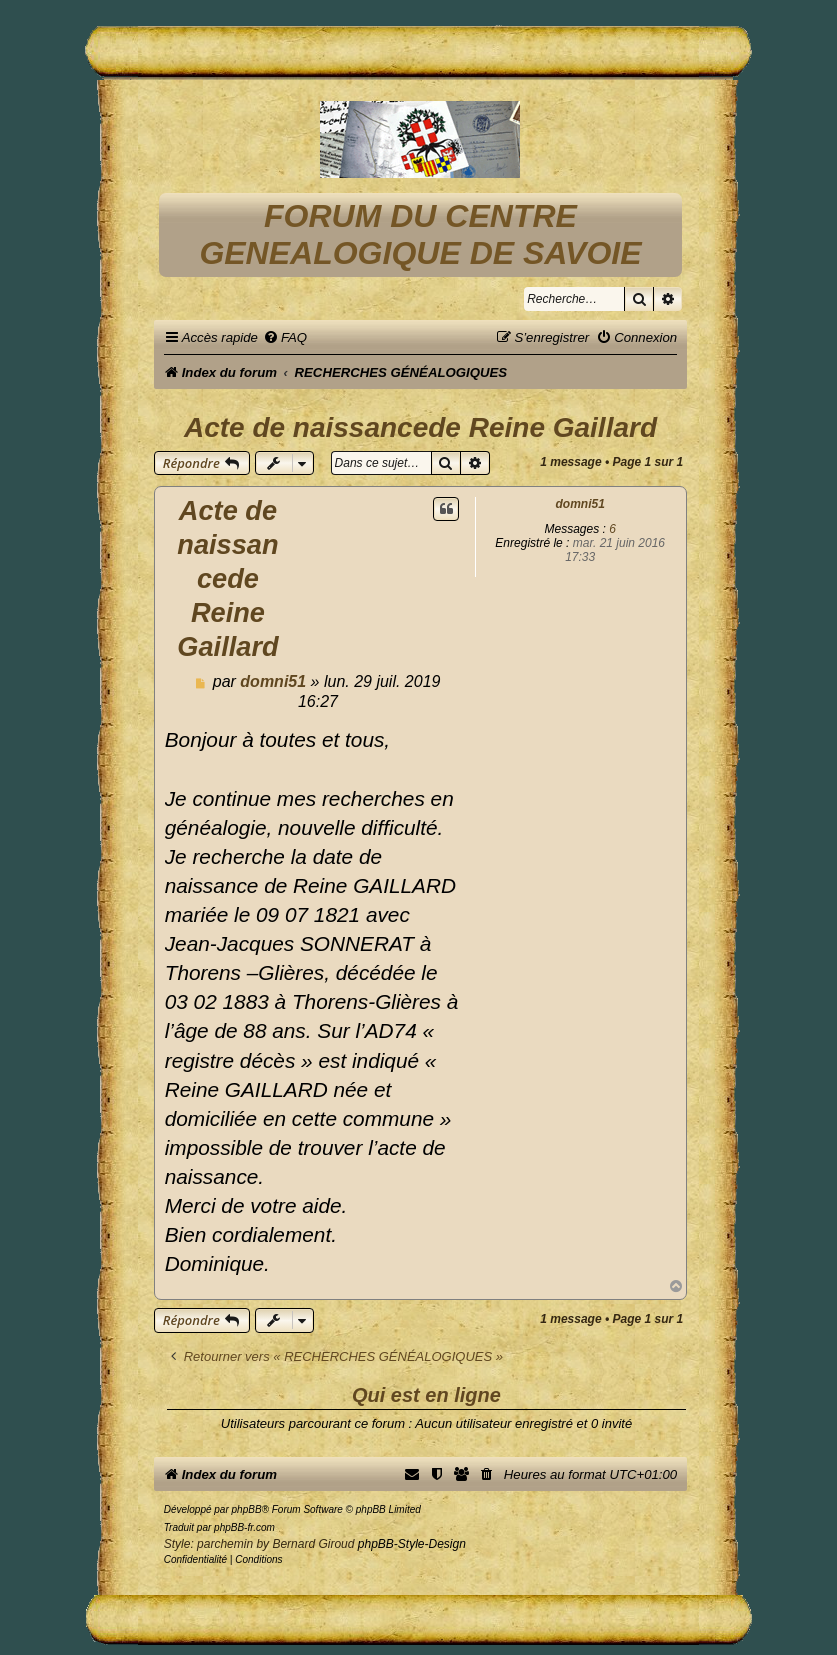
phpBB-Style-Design (412, 1544)
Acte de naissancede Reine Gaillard (420, 427)
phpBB (247, 1509)
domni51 (580, 504)
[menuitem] (285, 337)
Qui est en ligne (426, 1395)
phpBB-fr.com (244, 1527)
